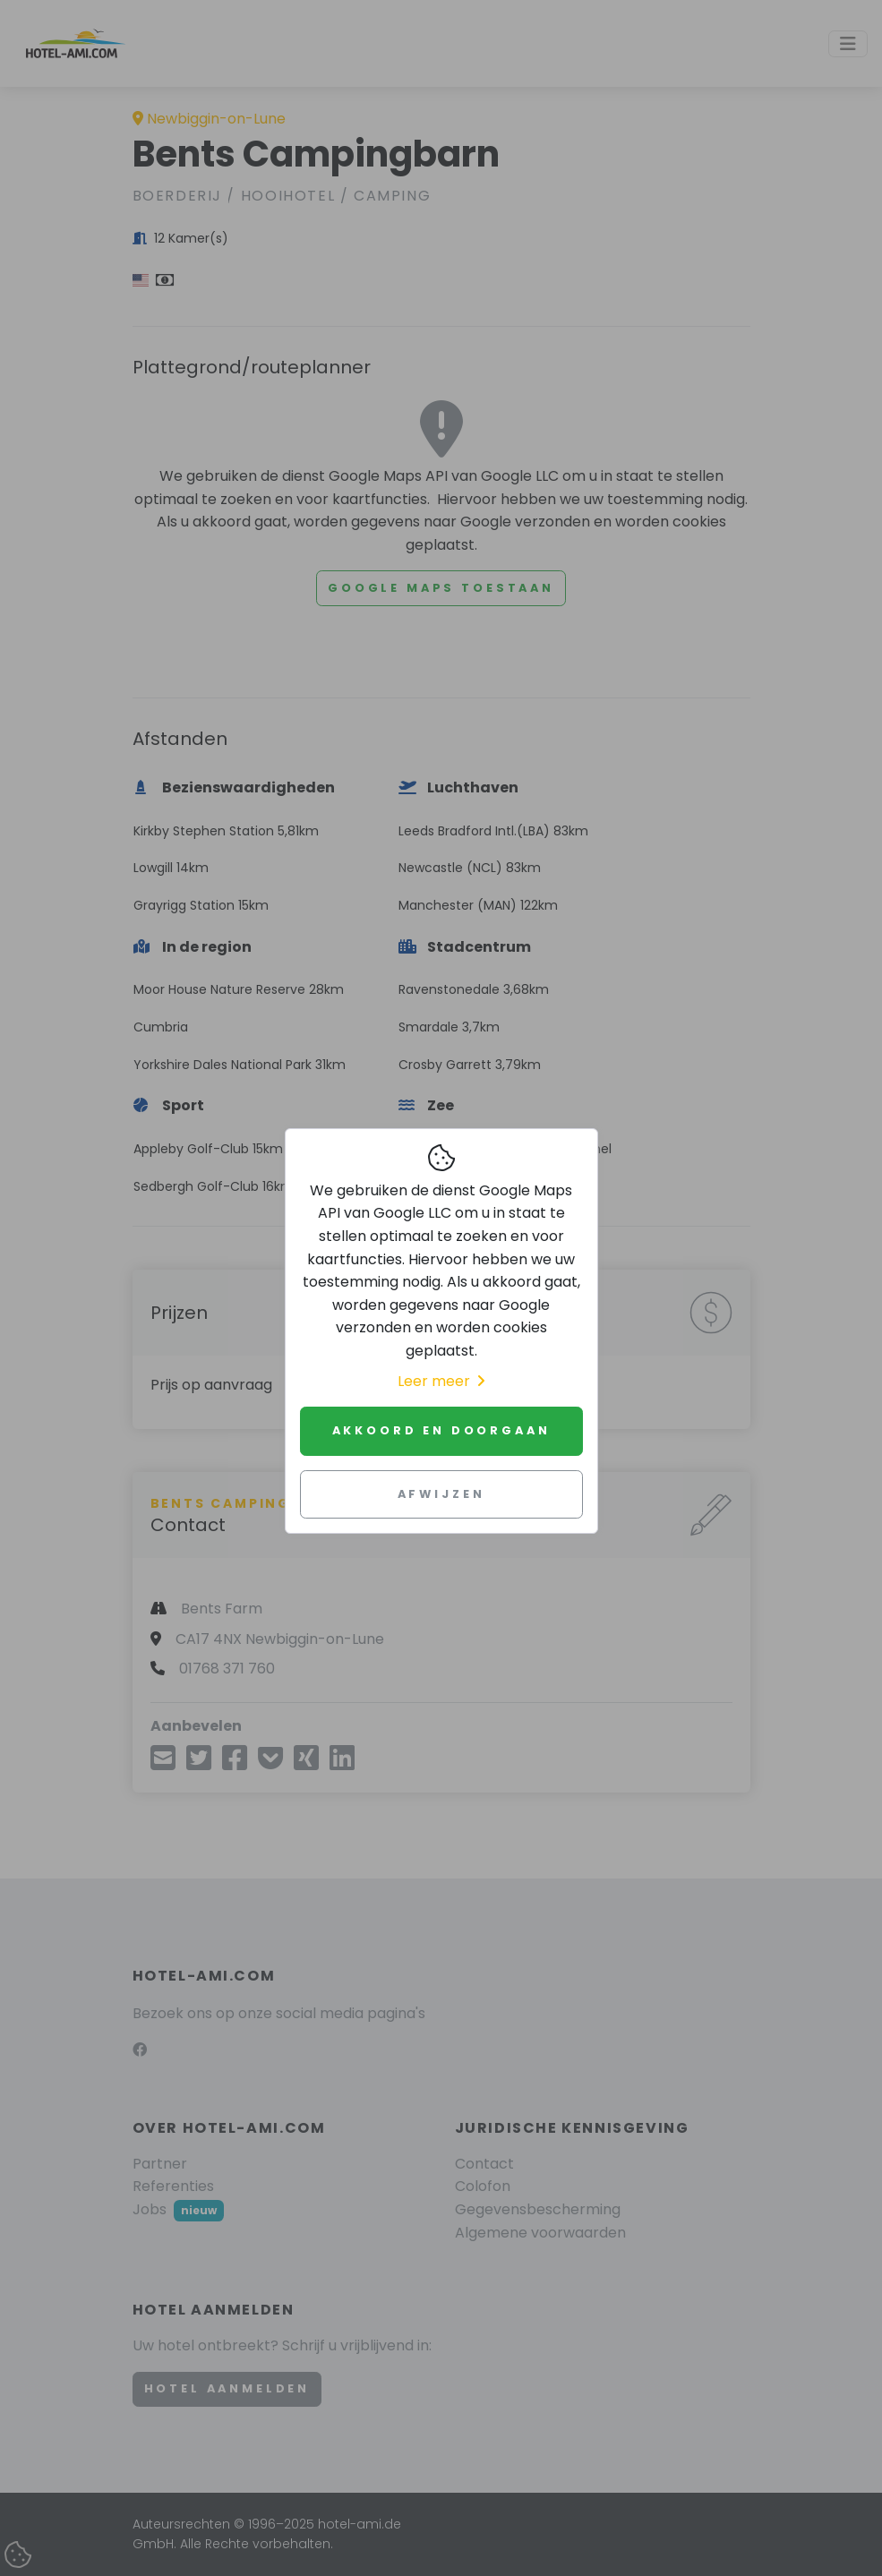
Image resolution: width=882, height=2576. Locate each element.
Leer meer (441, 1381)
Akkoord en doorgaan (441, 1430)
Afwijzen (441, 1494)
